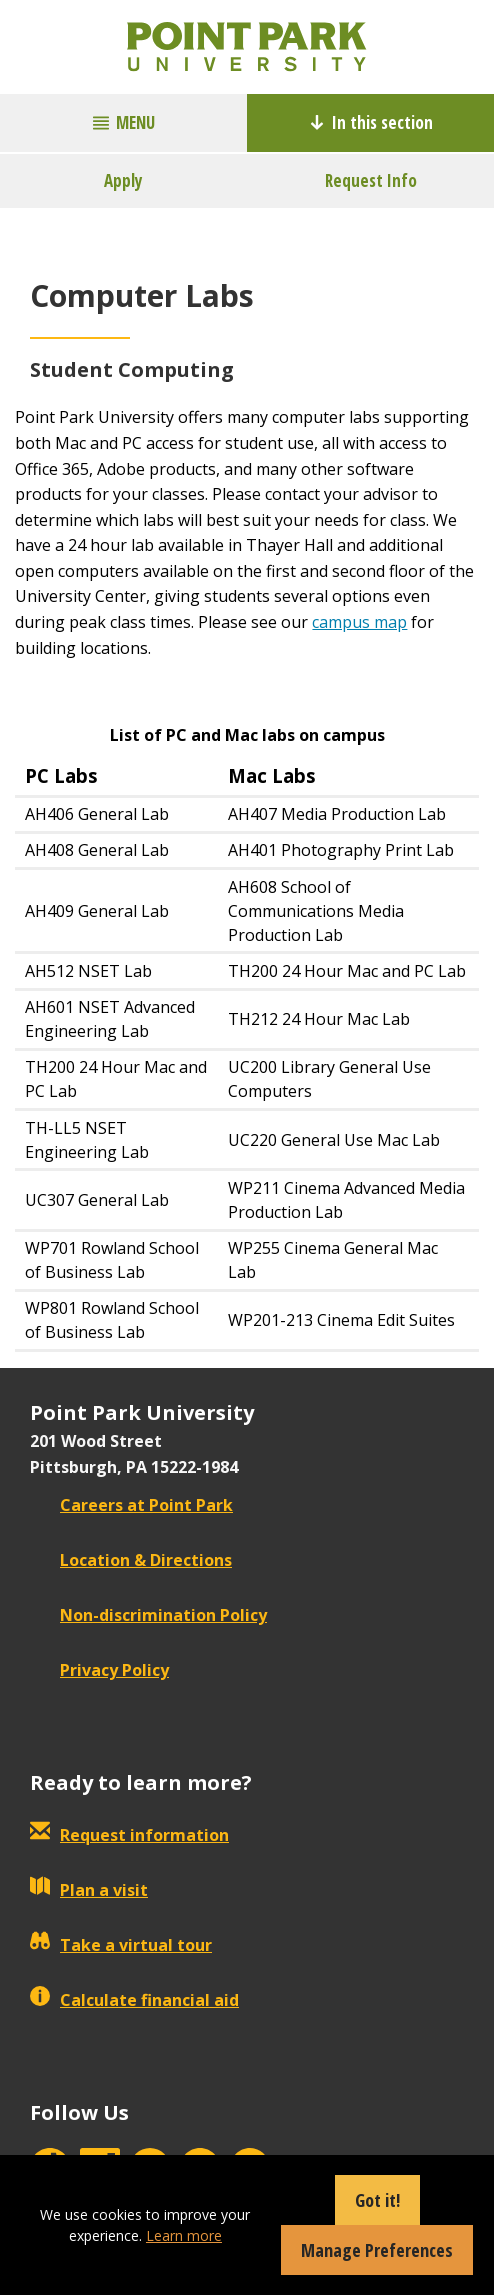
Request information (129, 1835)
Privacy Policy (99, 1670)
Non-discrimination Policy (148, 1615)
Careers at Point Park (131, 1505)
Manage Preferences (377, 2250)
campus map (359, 622)
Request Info (371, 180)
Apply (123, 180)
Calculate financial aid (134, 2000)
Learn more (184, 2235)
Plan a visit (89, 1890)
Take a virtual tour (121, 1945)
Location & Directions (131, 1560)
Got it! (377, 2200)
